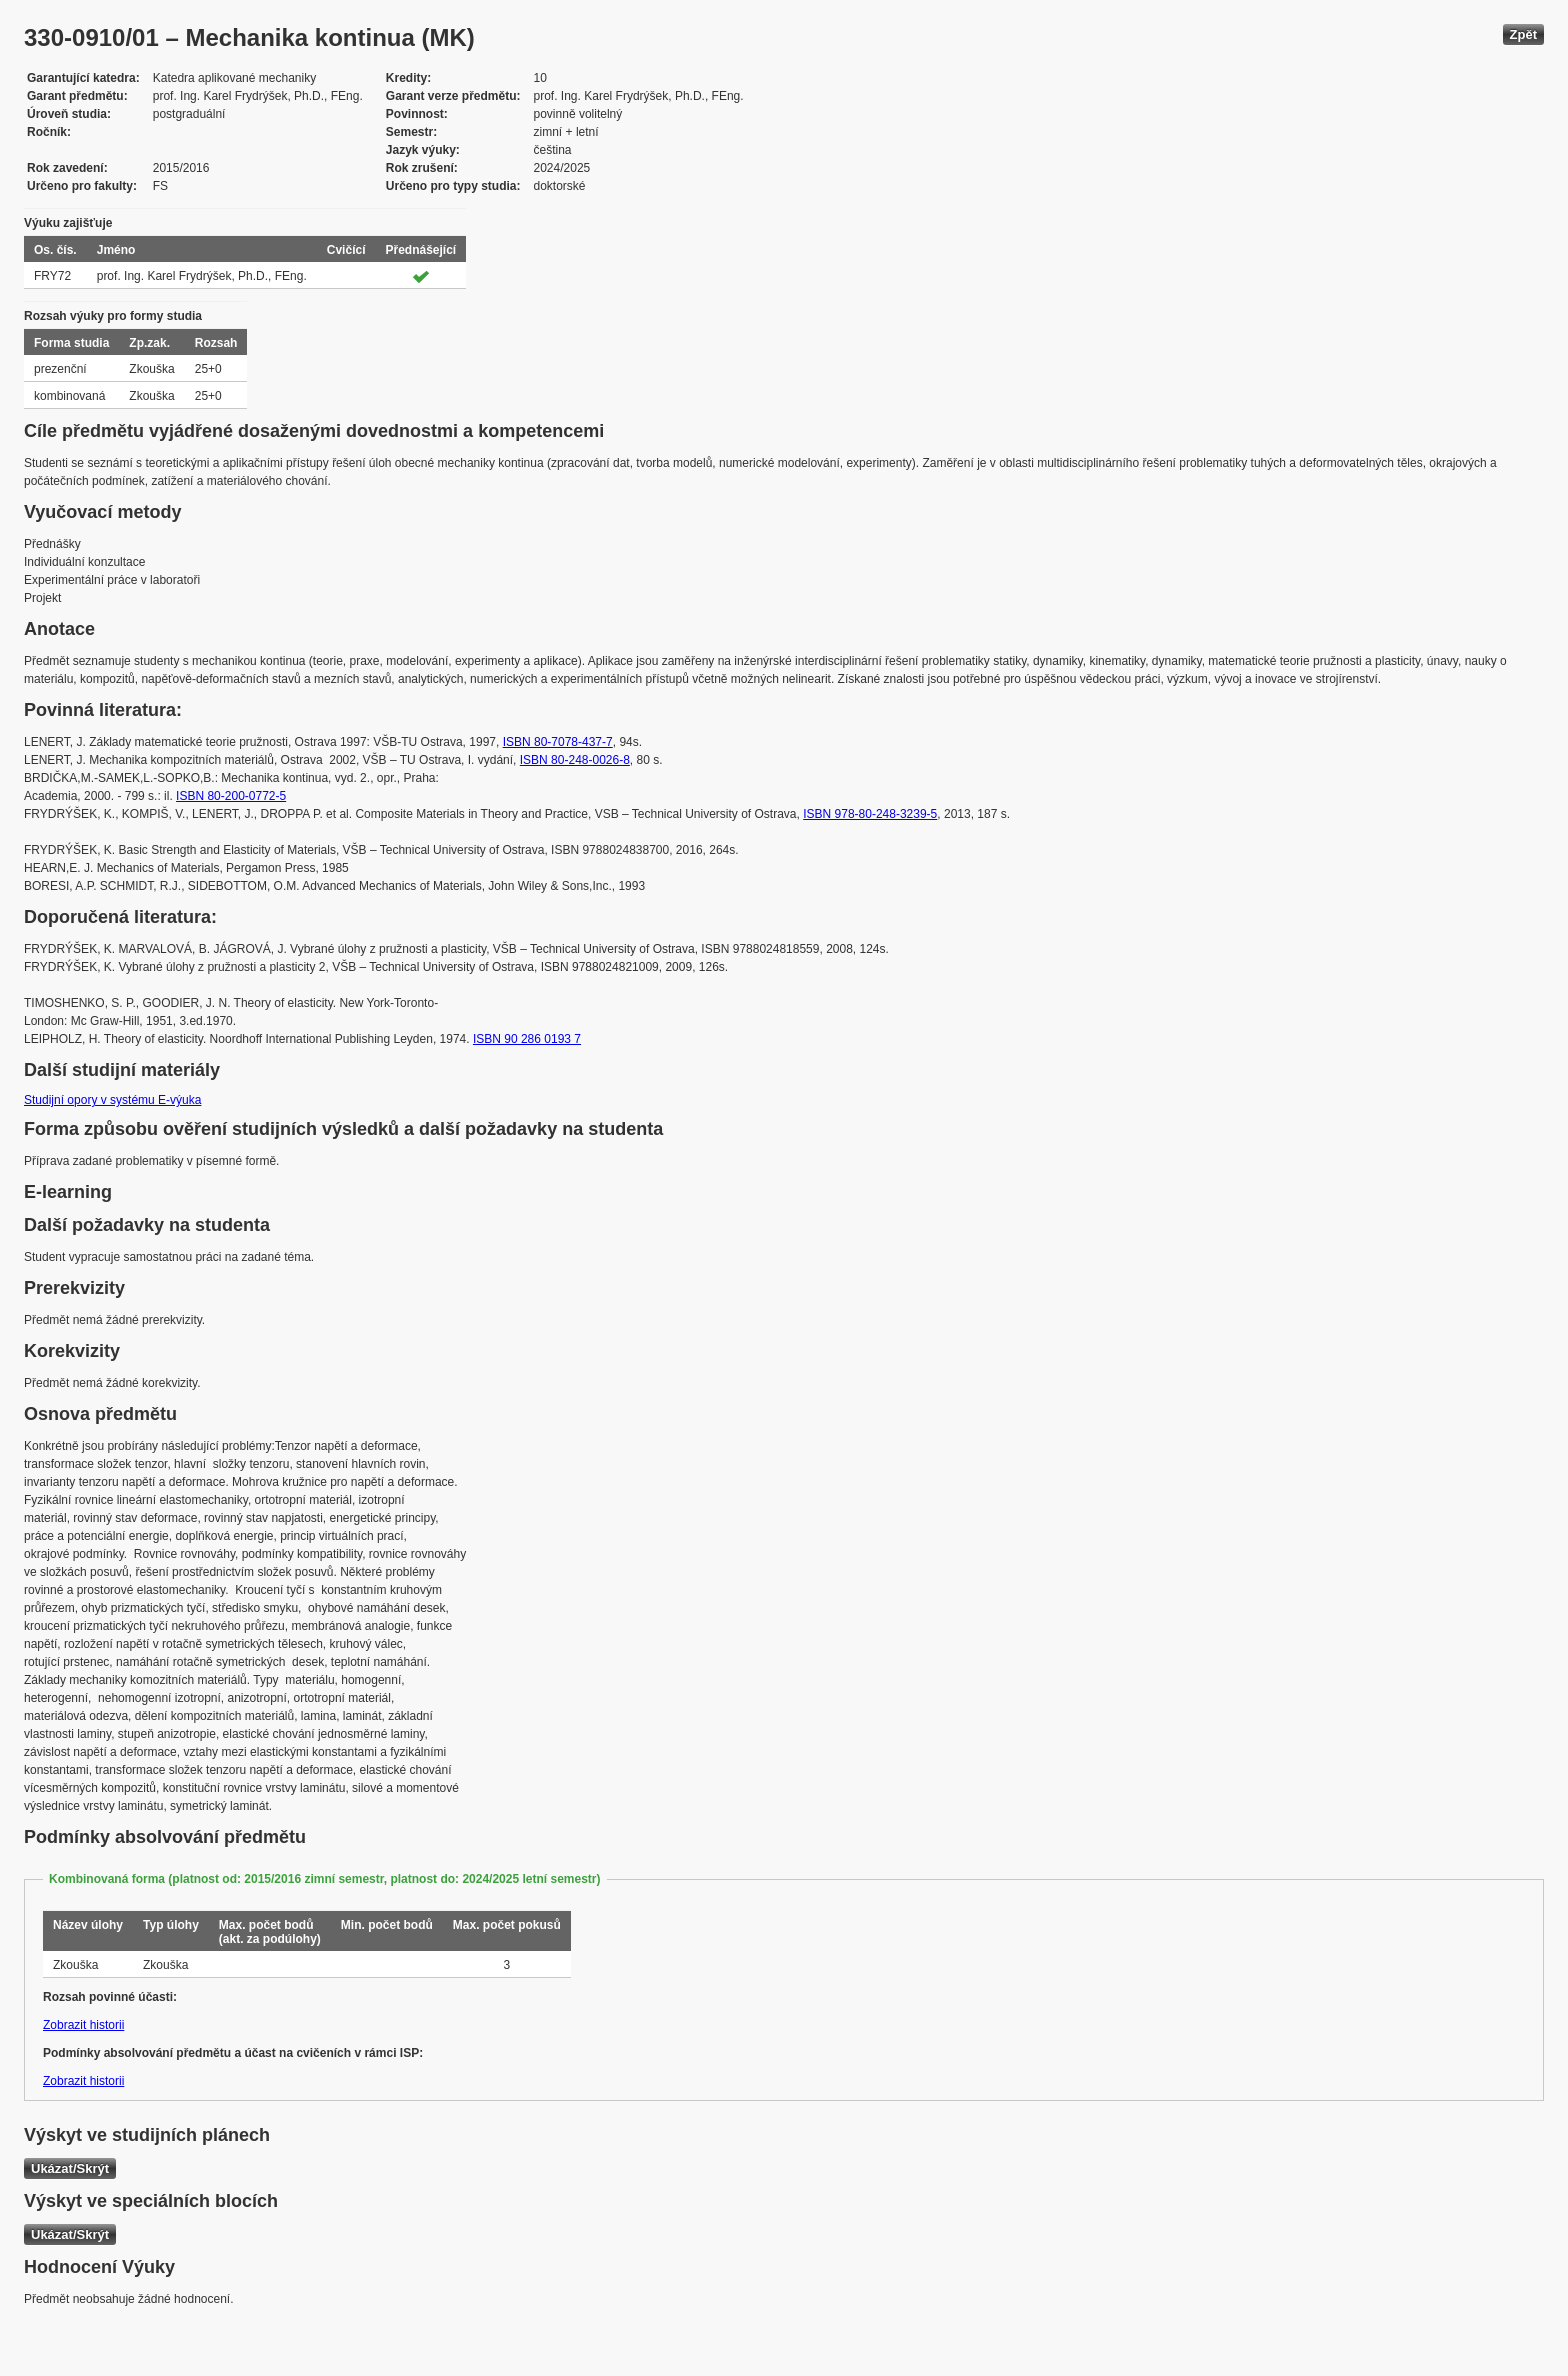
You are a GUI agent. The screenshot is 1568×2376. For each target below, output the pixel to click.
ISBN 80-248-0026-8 (575, 760)
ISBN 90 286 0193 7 (527, 1039)
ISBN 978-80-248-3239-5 (870, 814)
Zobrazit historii (83, 2025)
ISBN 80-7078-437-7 (558, 742)
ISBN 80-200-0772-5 (231, 796)
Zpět (1523, 34)
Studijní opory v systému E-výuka (112, 1100)
